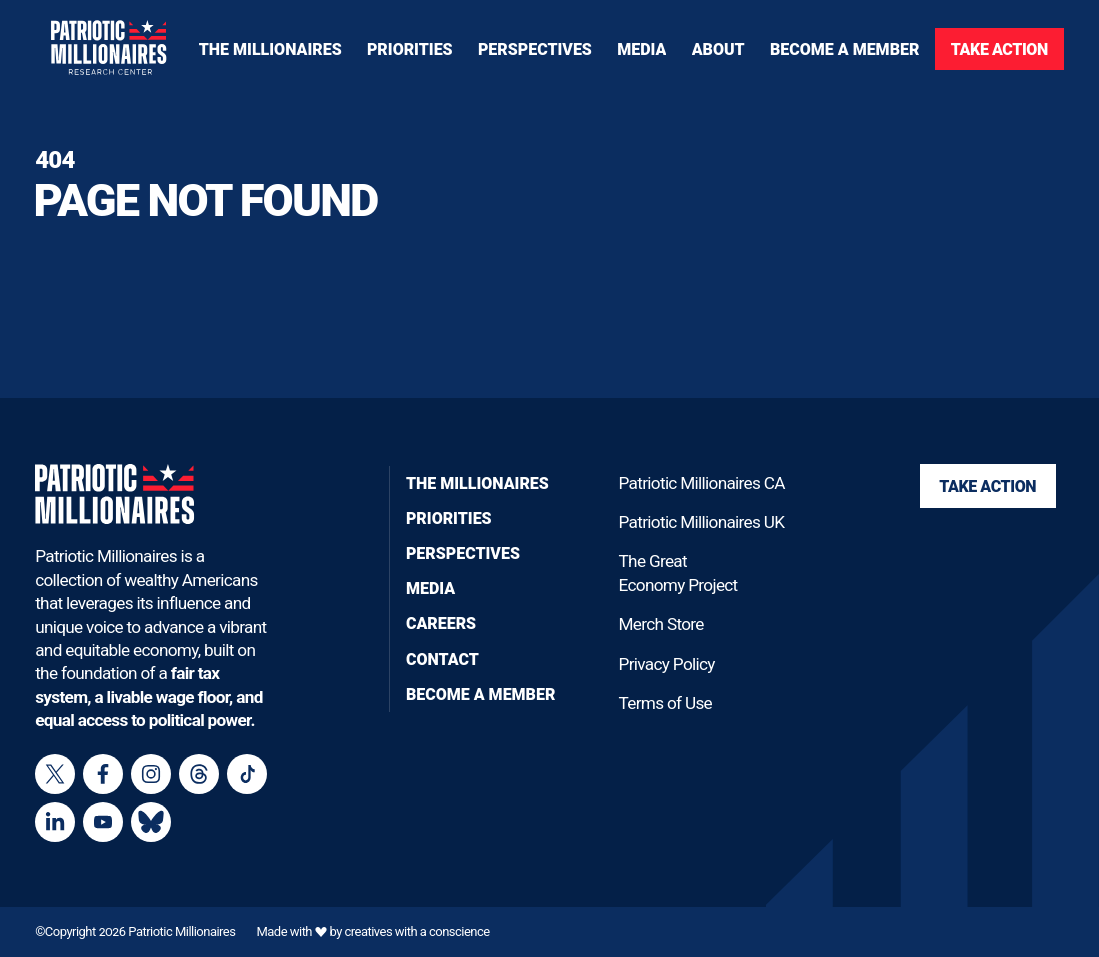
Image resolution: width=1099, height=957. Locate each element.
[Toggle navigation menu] (410, 49)
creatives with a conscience (416, 931)
